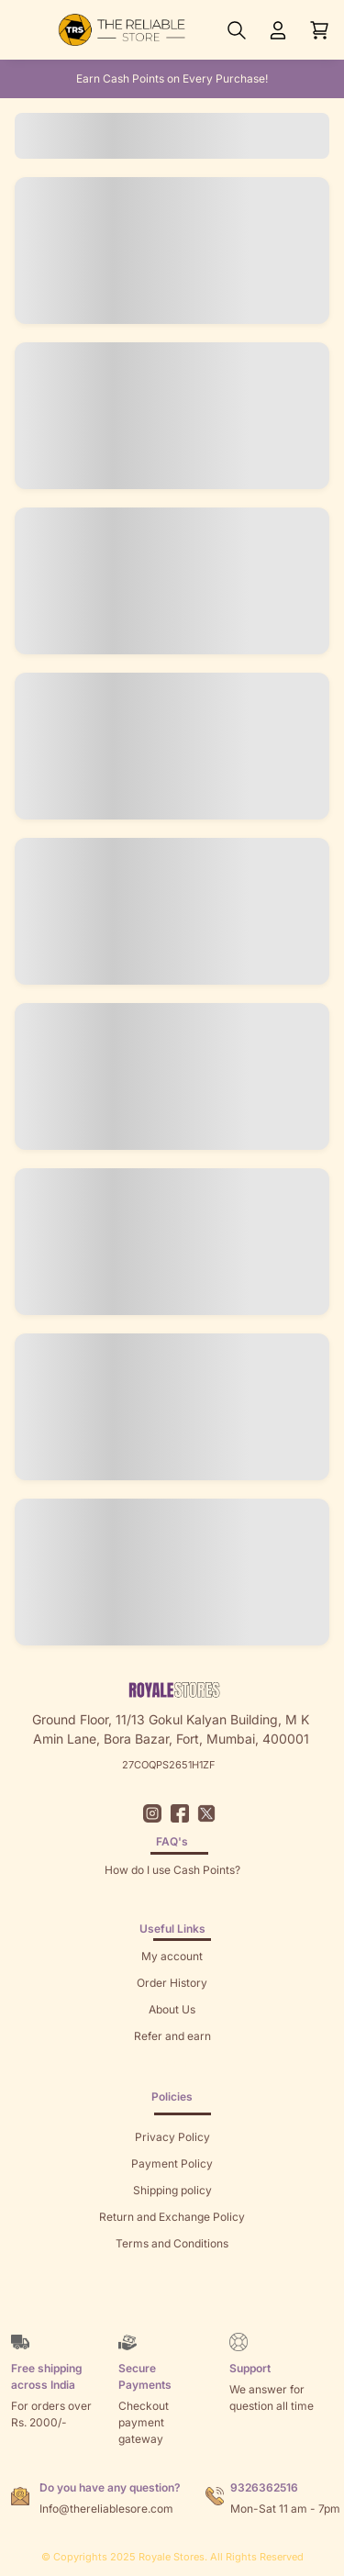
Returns (172, 2062)
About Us (172, 2009)
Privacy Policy (172, 2137)
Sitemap (172, 2270)
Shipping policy (172, 2190)
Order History (172, 1983)
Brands (172, 2296)
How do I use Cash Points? (172, 1870)
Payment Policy (172, 2163)
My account (172, 1956)
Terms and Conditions (172, 2243)
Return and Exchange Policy (172, 2217)
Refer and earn (172, 2036)
